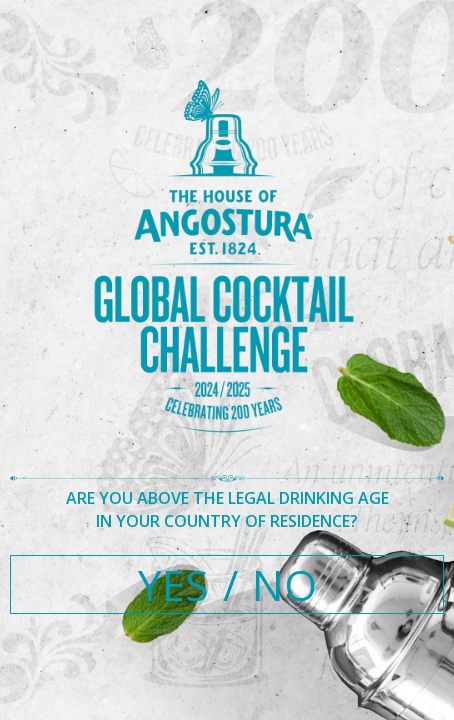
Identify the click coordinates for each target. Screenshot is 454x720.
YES (173, 584)
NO (284, 584)
